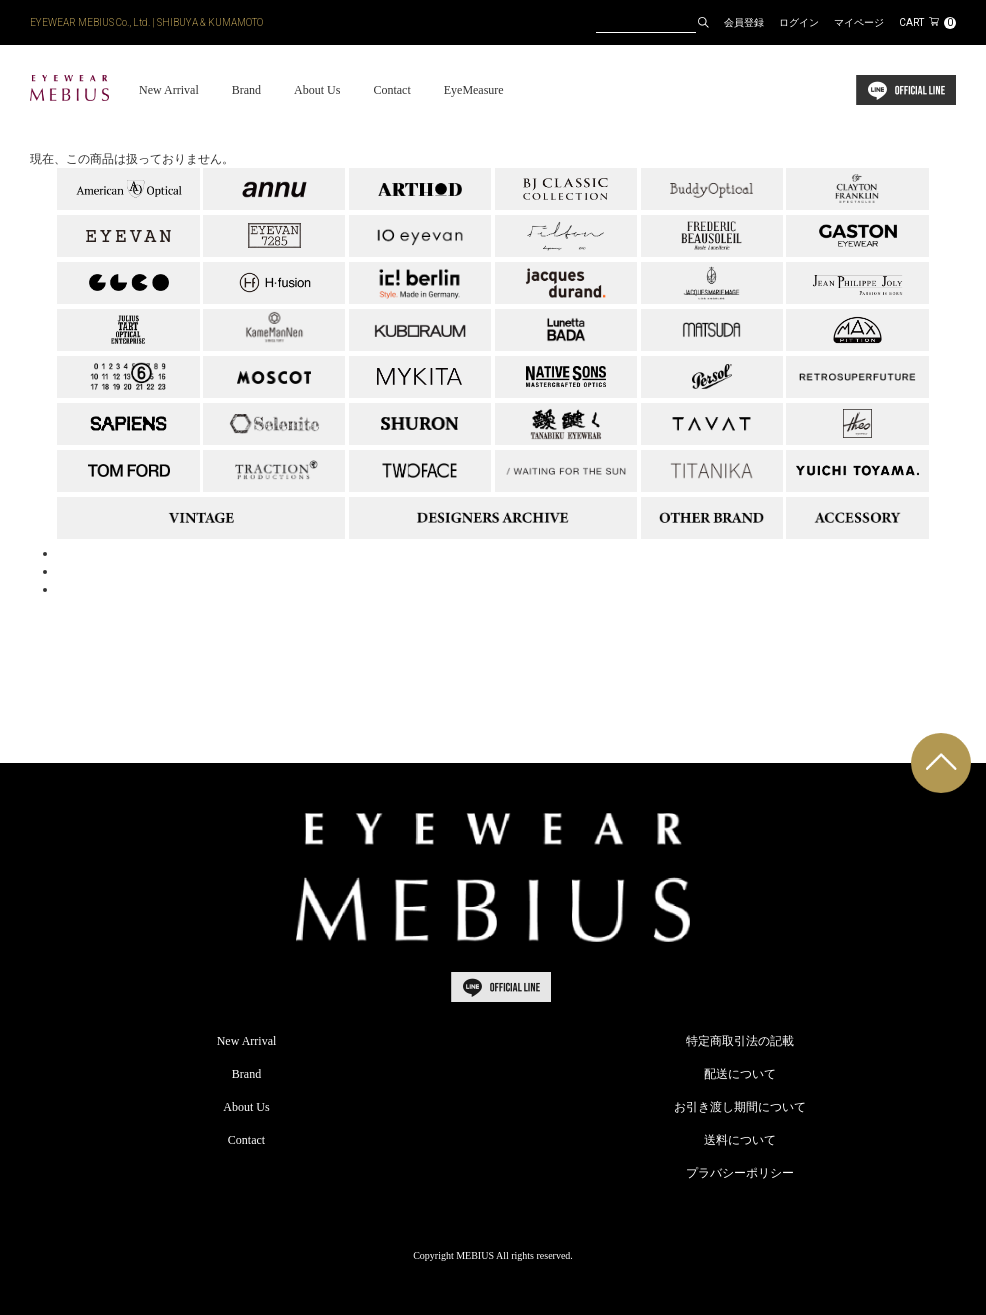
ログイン (799, 22)
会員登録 (744, 22)
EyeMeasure (474, 90)
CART (927, 22)
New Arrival (169, 90)
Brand (246, 90)
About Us (317, 90)
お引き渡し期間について (740, 1107)
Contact (391, 90)
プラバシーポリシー (740, 1173)
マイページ (859, 22)
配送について (740, 1074)
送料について (740, 1140)
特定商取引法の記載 (740, 1041)
